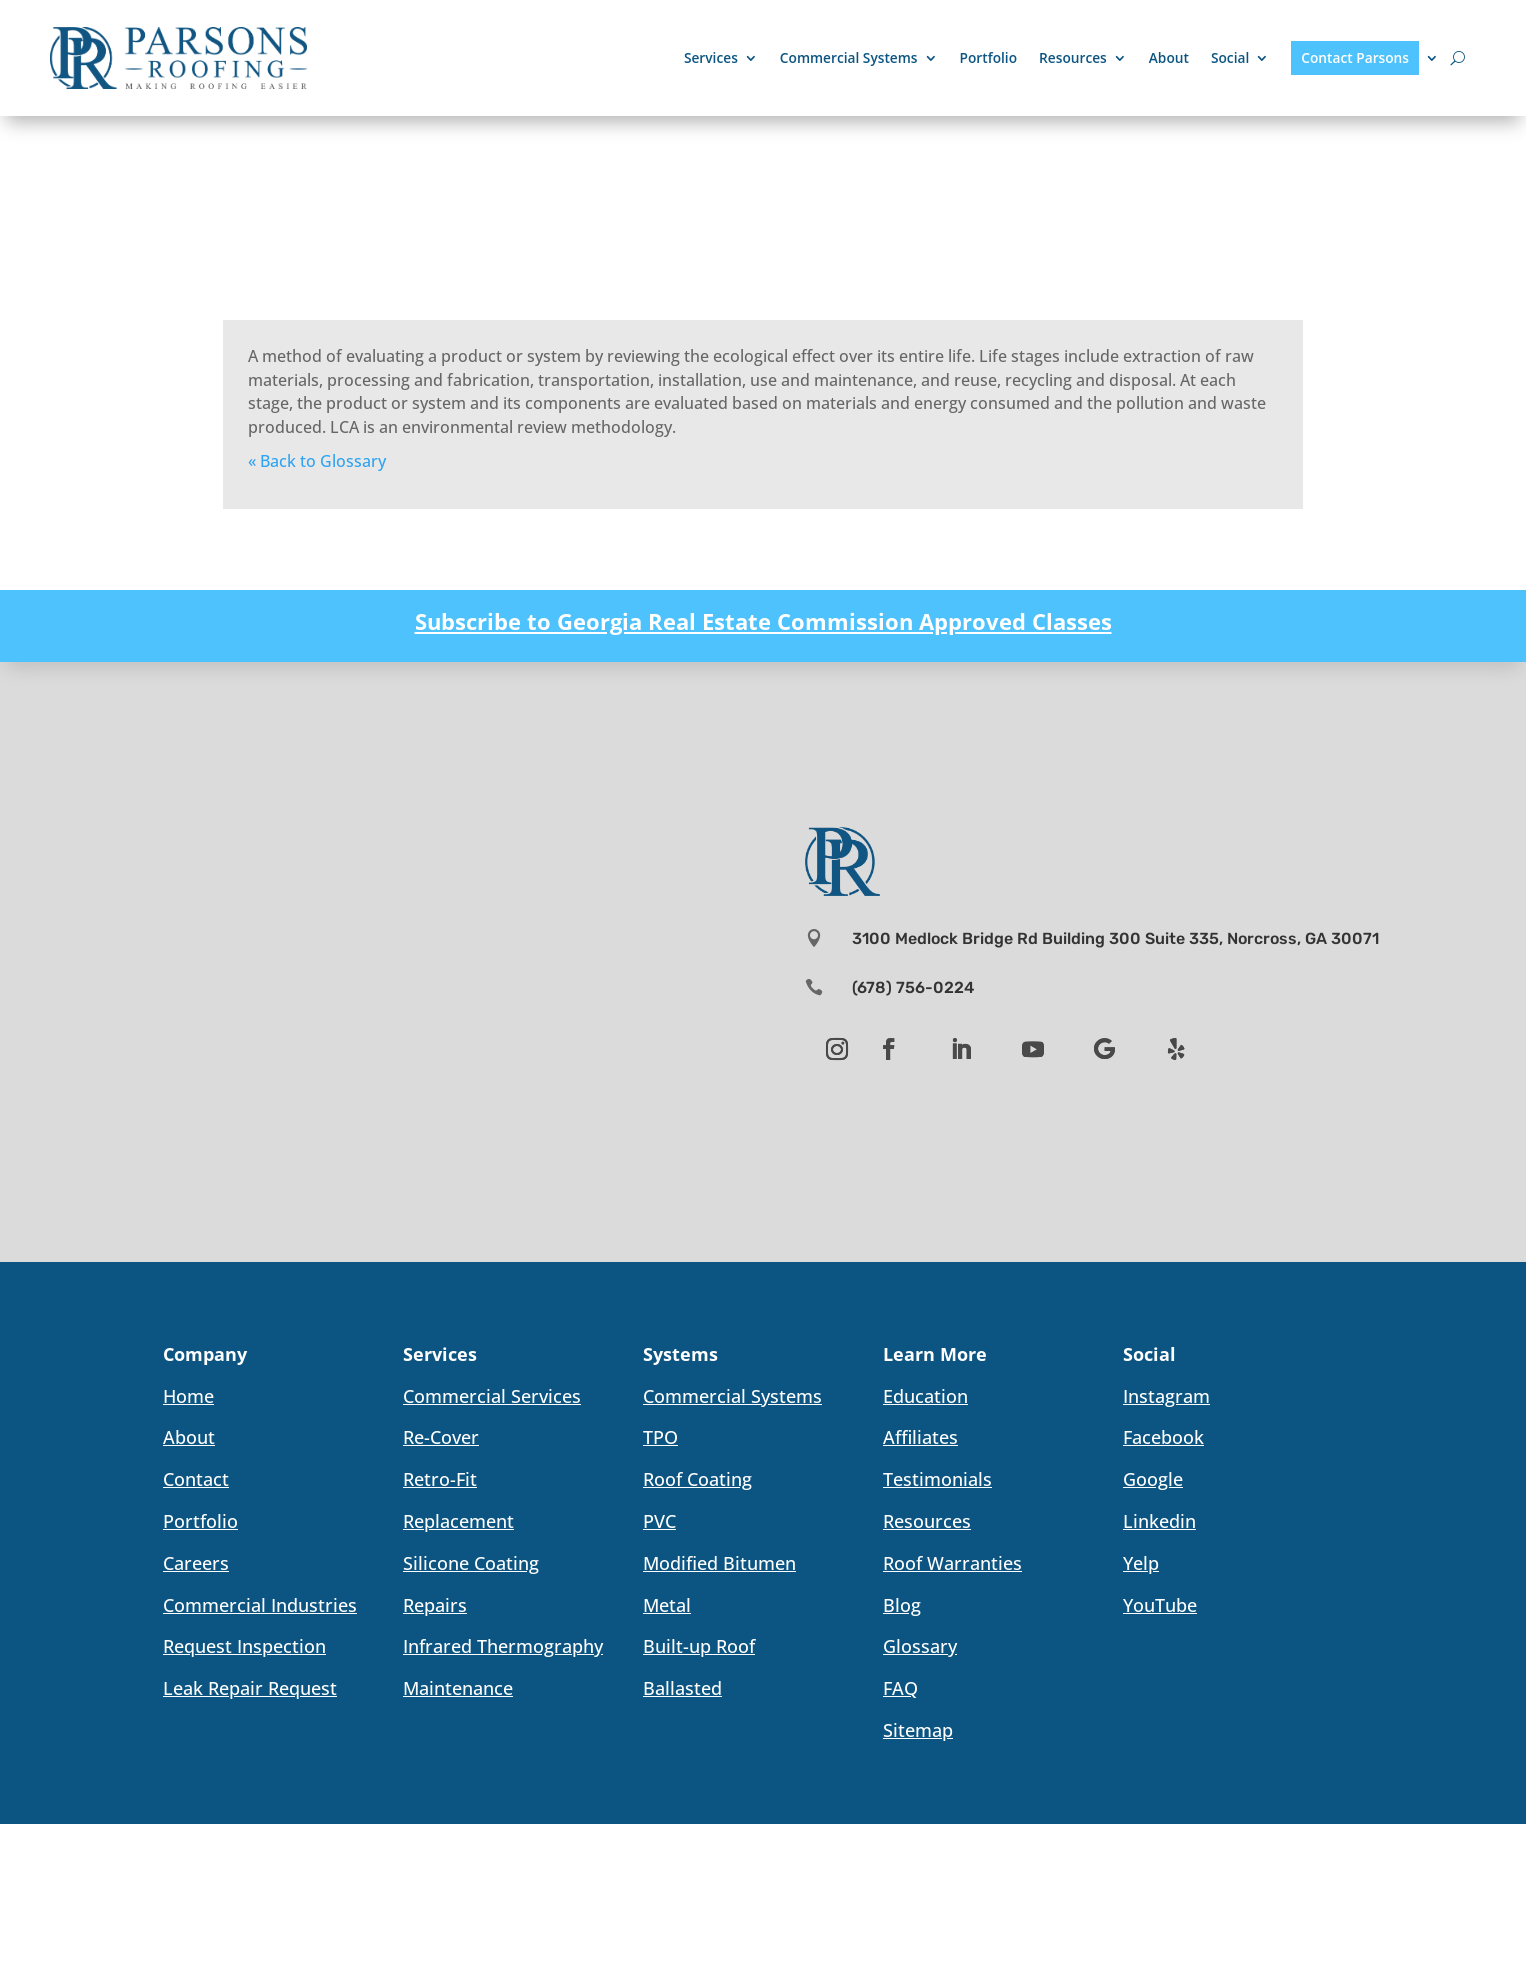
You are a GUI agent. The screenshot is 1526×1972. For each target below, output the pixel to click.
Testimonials (937, 1479)
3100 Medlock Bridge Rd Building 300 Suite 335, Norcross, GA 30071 (1115, 938)
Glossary (920, 1646)
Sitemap (918, 1730)
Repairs (435, 1605)
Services (711, 57)
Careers (196, 1563)
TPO (660, 1437)
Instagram (1166, 1396)
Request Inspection (244, 1646)
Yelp (1141, 1563)
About (1169, 57)
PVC (659, 1521)
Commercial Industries (260, 1605)
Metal (667, 1605)
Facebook (1163, 1437)
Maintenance (458, 1688)
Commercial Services (492, 1396)
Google (1153, 1479)
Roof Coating (697, 1479)
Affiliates (920, 1437)
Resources (1073, 57)
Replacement (458, 1521)
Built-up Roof (699, 1646)
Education (925, 1396)
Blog (902, 1605)
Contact (196, 1479)
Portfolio (989, 57)
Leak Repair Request (250, 1688)
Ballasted (682, 1688)
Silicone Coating (471, 1563)
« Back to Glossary (317, 461)
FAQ (900, 1688)
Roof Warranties (952, 1563)
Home (188, 1396)
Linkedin (1159, 1521)
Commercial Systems (849, 57)
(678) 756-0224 (913, 987)
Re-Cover (441, 1437)
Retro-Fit (440, 1479)
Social (1230, 57)
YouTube (1160, 1605)
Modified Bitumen (719, 1563)
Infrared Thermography (503, 1646)
